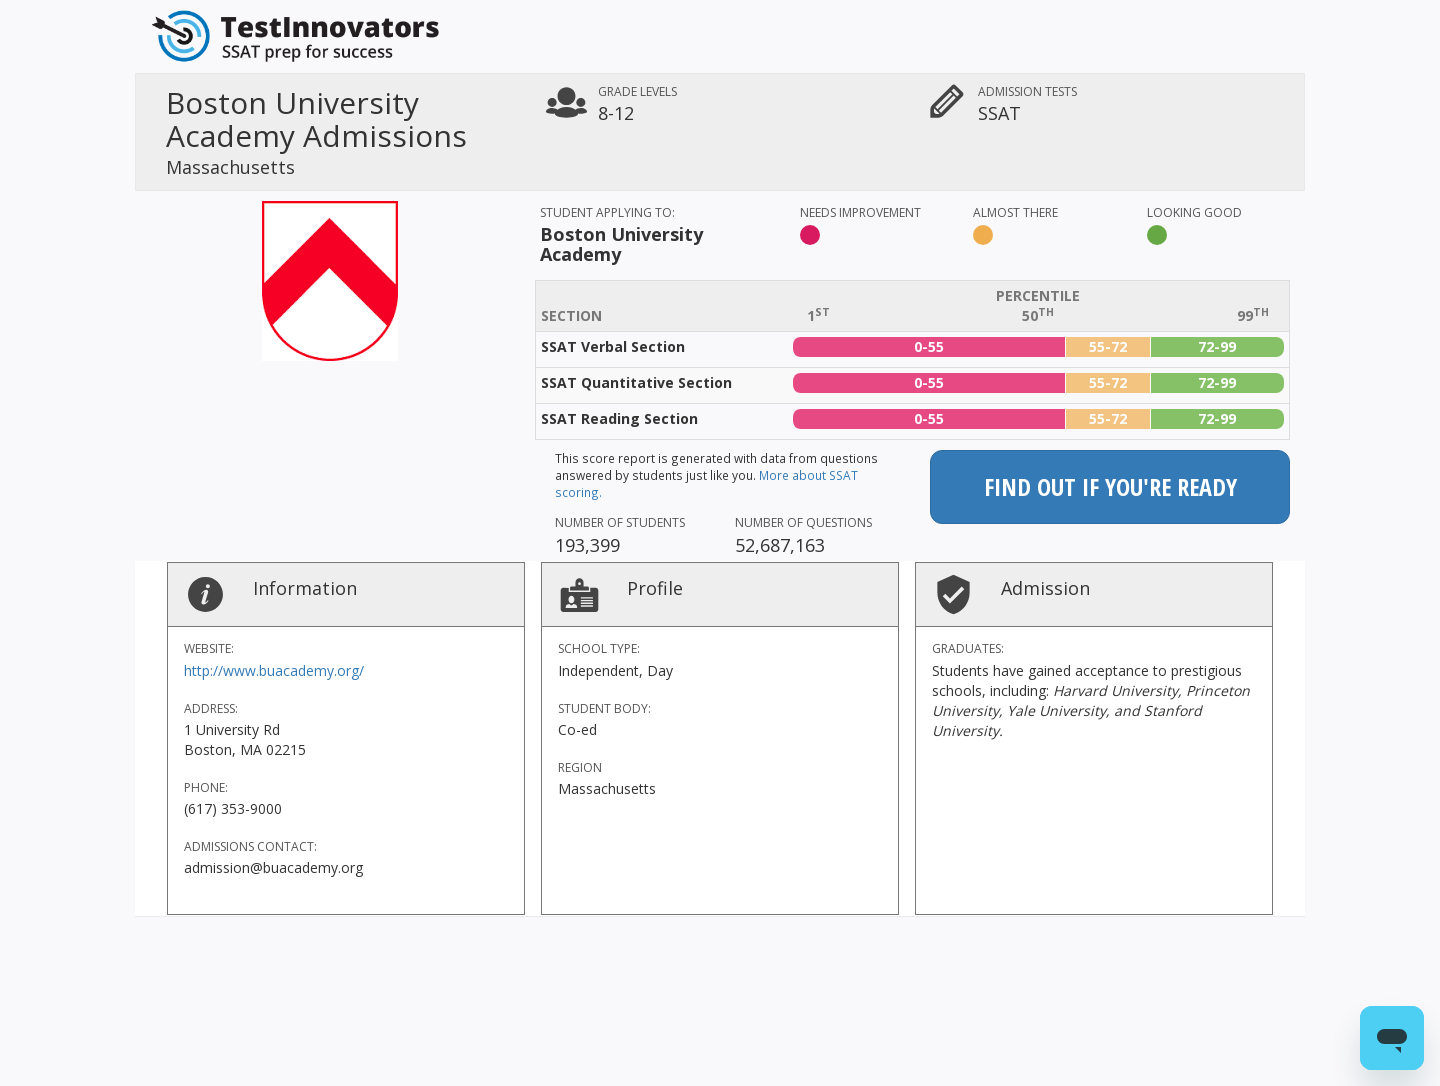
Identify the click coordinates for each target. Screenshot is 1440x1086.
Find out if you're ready (1110, 486)
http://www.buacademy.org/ (274, 670)
